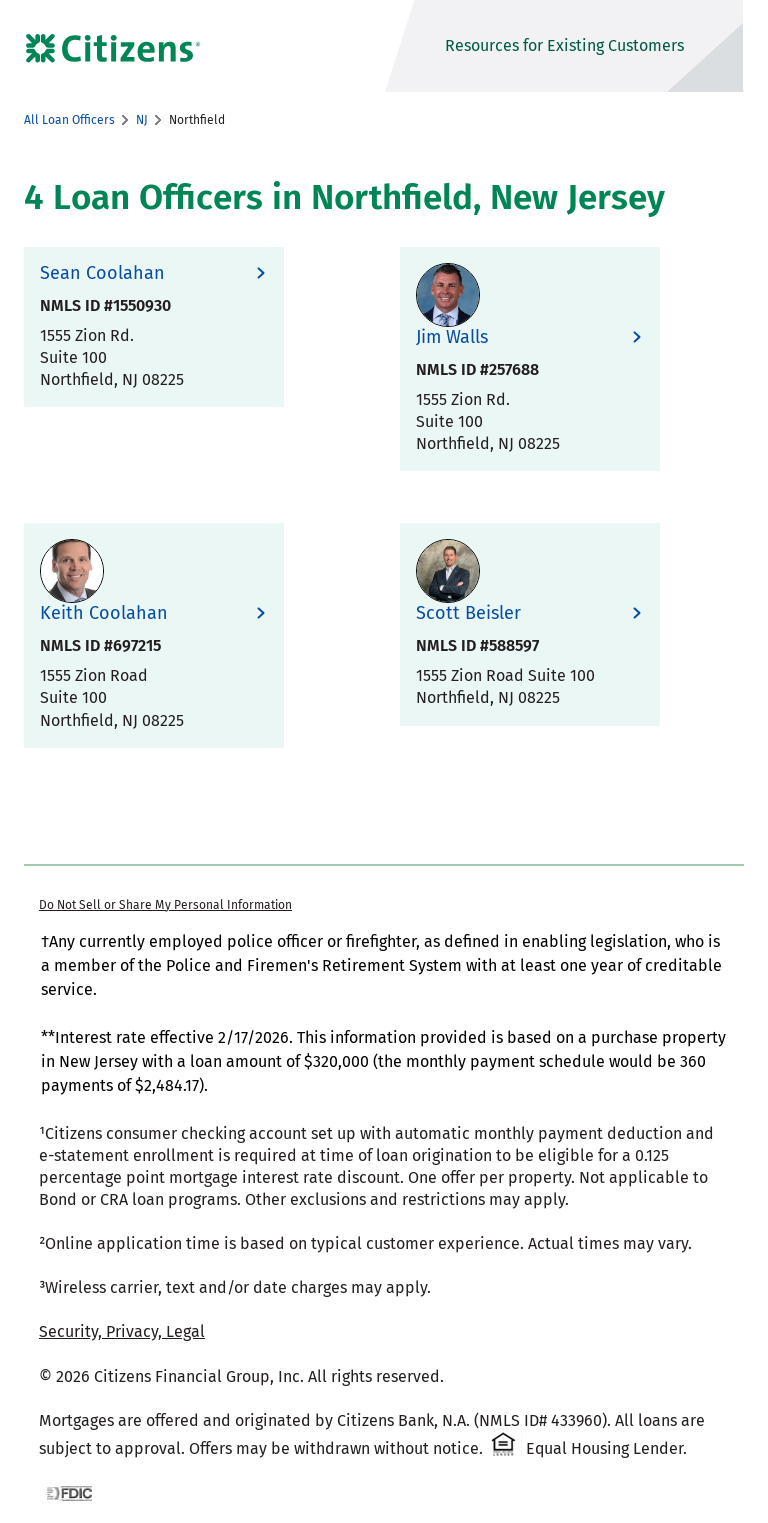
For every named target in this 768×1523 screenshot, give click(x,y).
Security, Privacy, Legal (122, 1331)
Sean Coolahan (102, 273)
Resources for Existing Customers (564, 45)
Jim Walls (452, 337)
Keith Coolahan (104, 613)
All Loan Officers (69, 120)
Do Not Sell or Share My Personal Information (165, 905)
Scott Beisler (468, 613)
